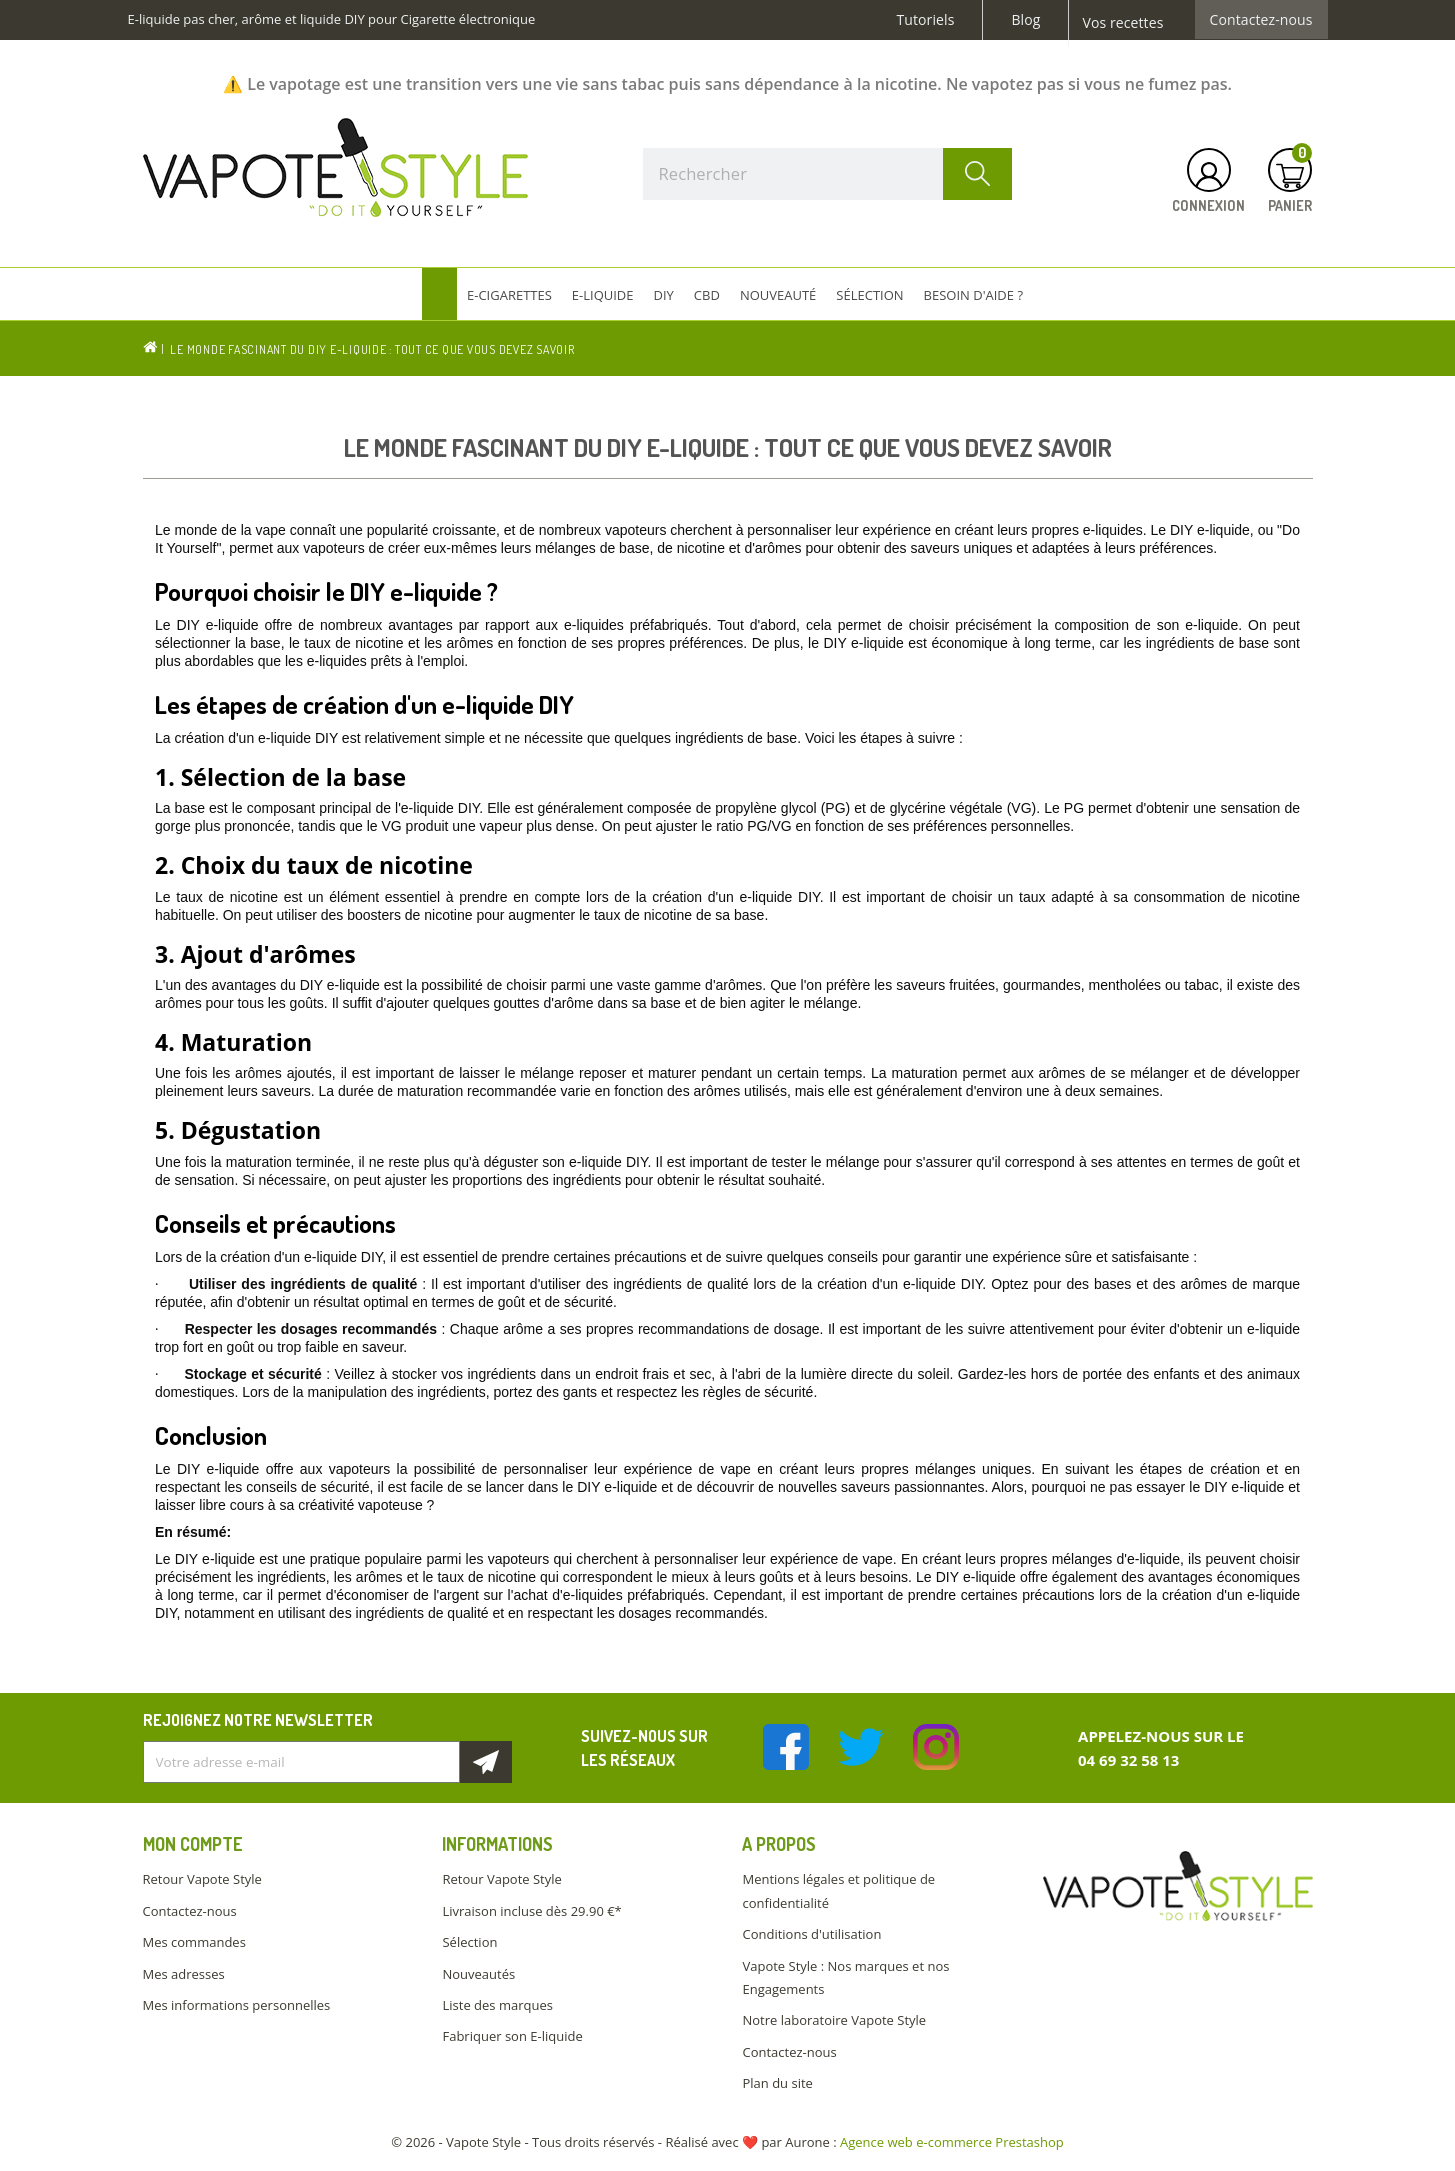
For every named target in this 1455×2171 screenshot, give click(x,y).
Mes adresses (184, 1974)
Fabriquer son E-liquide (512, 2036)
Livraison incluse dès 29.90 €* (531, 1911)
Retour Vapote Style (202, 1879)
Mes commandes (194, 1942)
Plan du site (777, 2083)
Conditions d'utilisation (811, 1934)
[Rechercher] (828, 174)
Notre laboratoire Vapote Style (834, 2020)
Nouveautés (478, 1974)
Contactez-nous (1261, 20)
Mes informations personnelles (237, 2005)
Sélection (469, 1942)
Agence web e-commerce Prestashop (952, 2142)
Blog (1025, 20)
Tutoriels (926, 20)
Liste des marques (497, 2005)
